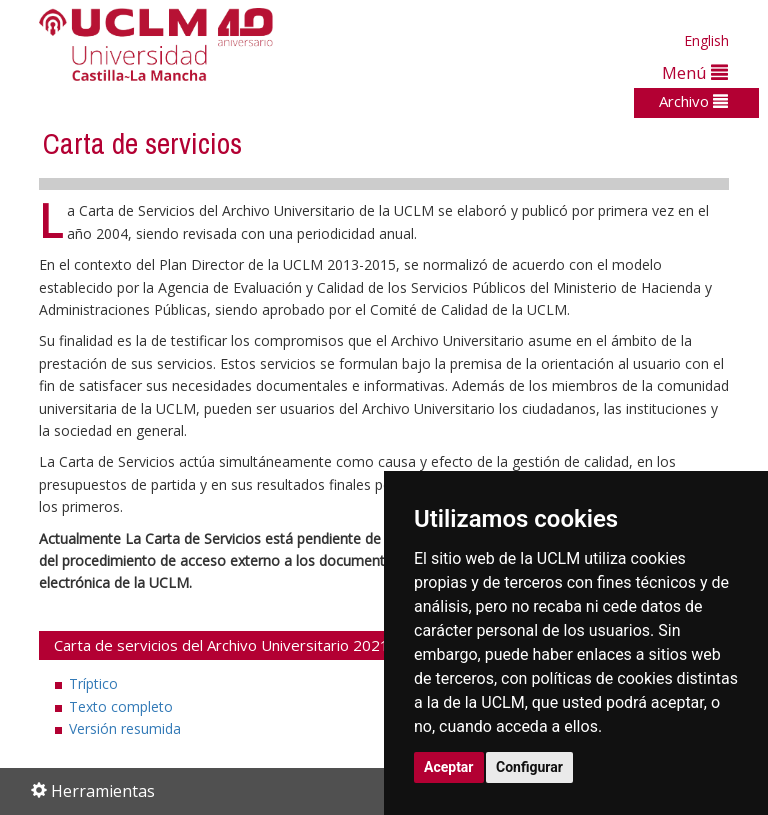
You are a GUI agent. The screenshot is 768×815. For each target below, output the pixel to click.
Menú (695, 72)
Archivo (693, 101)
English (706, 40)
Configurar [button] (529, 767)
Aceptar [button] (449, 767)
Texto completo (121, 706)
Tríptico (93, 683)
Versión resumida (125, 728)
